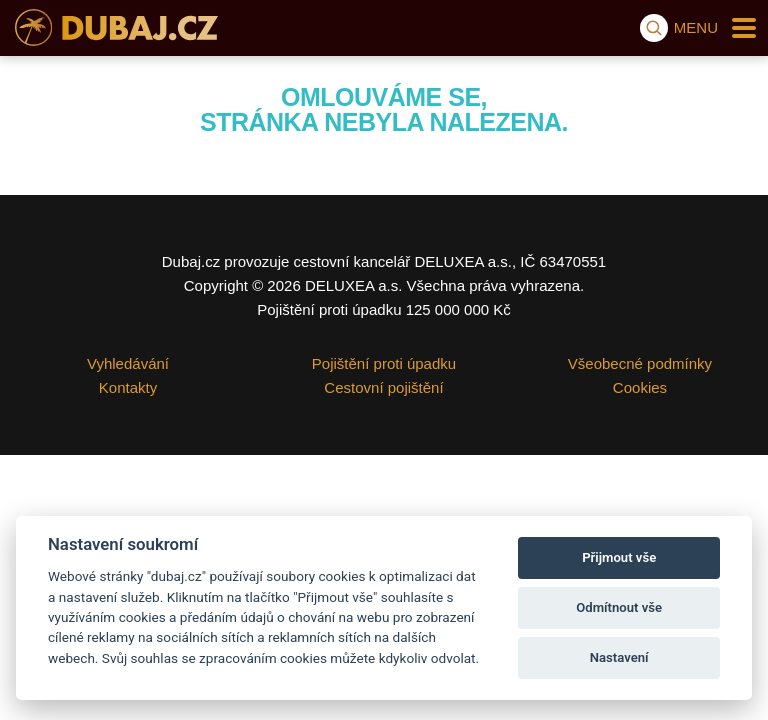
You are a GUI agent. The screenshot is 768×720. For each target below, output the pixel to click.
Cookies (640, 387)
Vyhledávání (128, 363)
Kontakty (128, 387)
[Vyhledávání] (654, 28)
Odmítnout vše (619, 607)
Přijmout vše (619, 557)
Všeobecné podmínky (640, 363)
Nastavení (619, 657)
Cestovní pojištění (383, 387)
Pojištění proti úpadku (384, 363)
